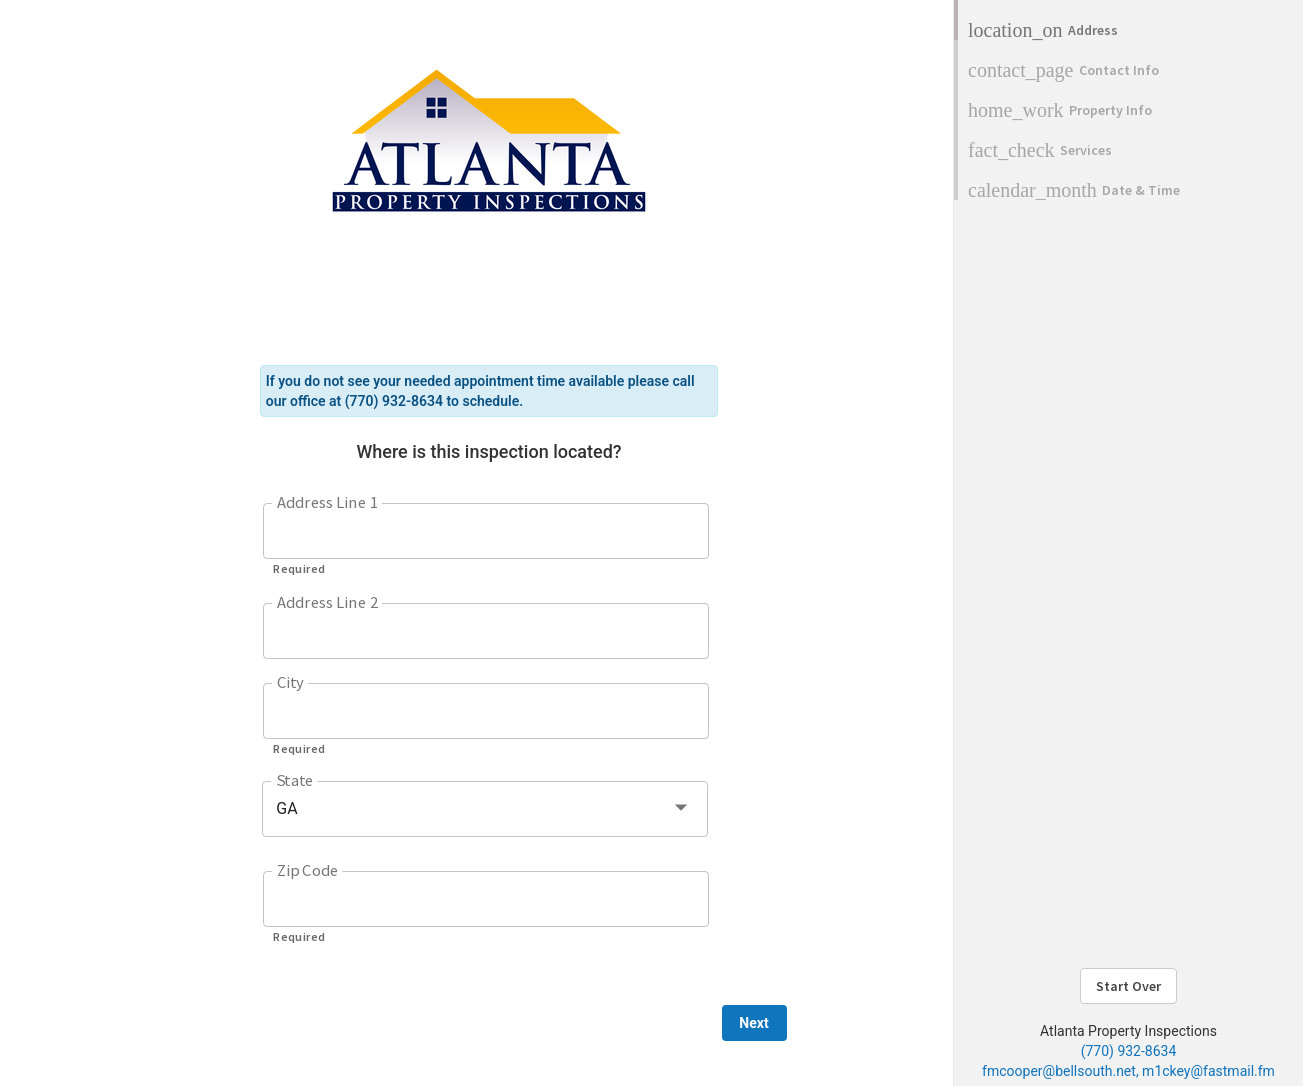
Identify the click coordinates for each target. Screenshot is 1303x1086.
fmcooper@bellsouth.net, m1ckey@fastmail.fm (1128, 1071)
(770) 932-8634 (1129, 1051)
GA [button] (287, 808)
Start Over (1128, 986)
